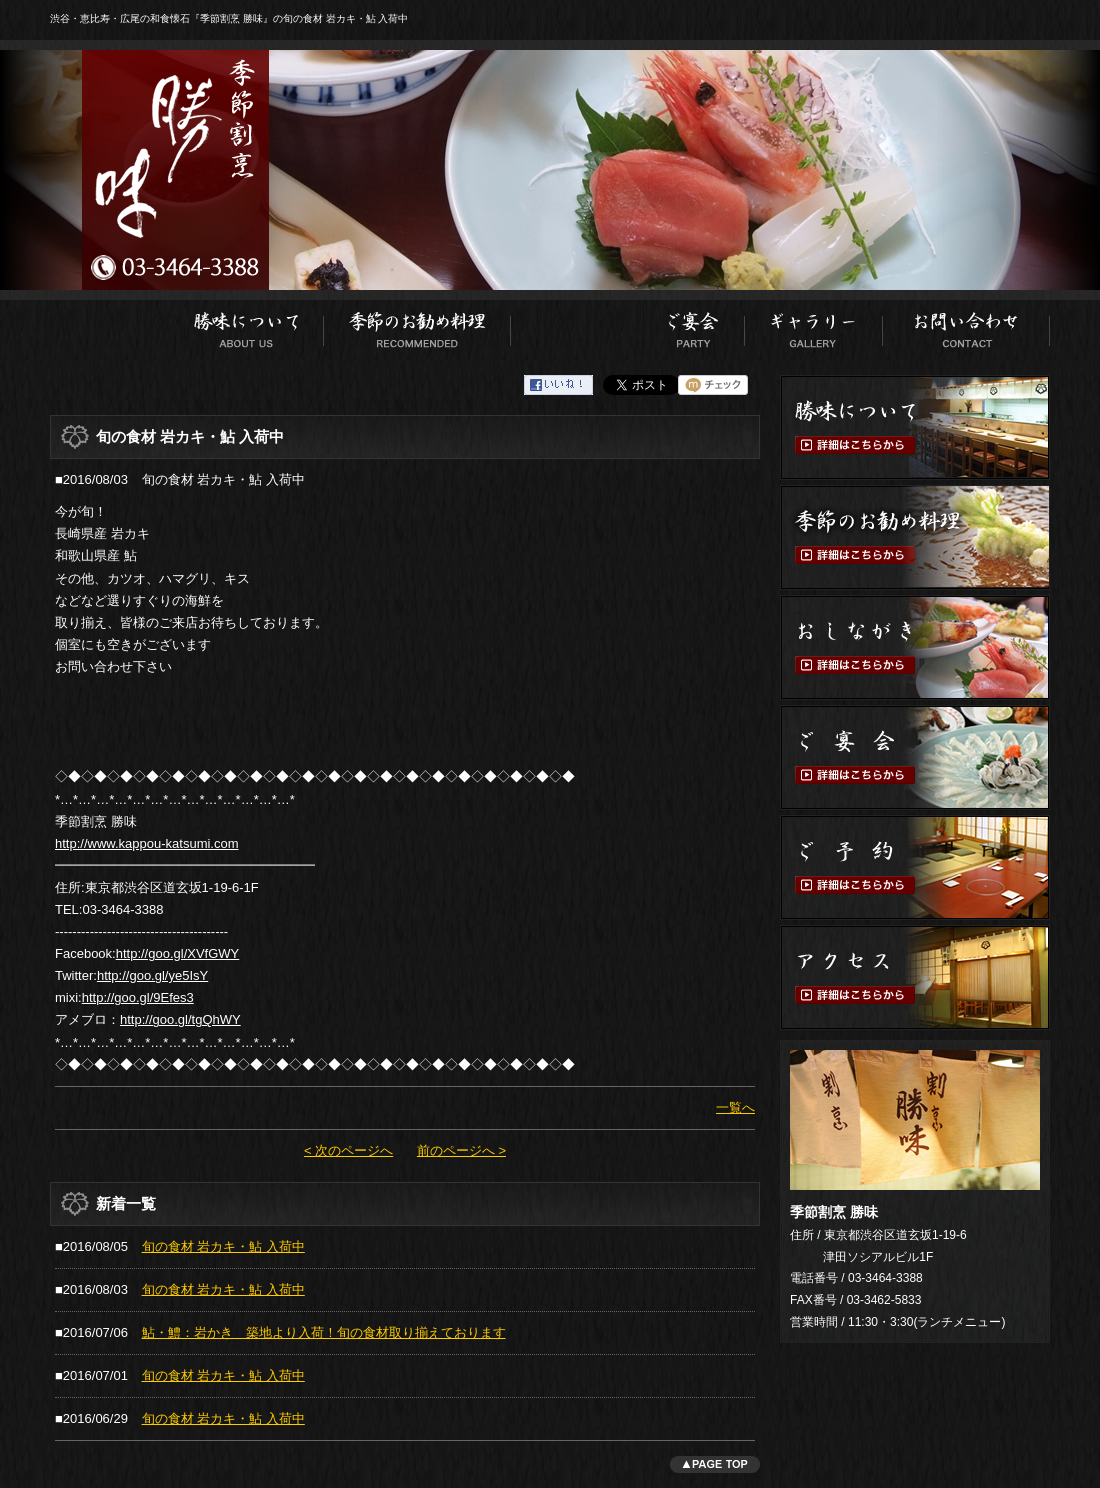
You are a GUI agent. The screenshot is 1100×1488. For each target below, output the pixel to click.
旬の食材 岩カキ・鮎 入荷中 (223, 1246)
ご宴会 (693, 325)
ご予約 (915, 867)
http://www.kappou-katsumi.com (147, 843)
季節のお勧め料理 (417, 325)
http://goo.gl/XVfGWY (178, 953)
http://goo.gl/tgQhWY (180, 1019)
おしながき (576, 325)
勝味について (246, 325)
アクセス (915, 977)
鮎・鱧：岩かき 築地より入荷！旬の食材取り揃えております (324, 1332)
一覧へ (735, 1107)
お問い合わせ (966, 325)
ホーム (109, 325)
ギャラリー (814, 325)
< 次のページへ (348, 1150)
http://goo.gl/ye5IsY (152, 975)
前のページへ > (461, 1150)
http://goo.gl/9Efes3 (138, 997)
